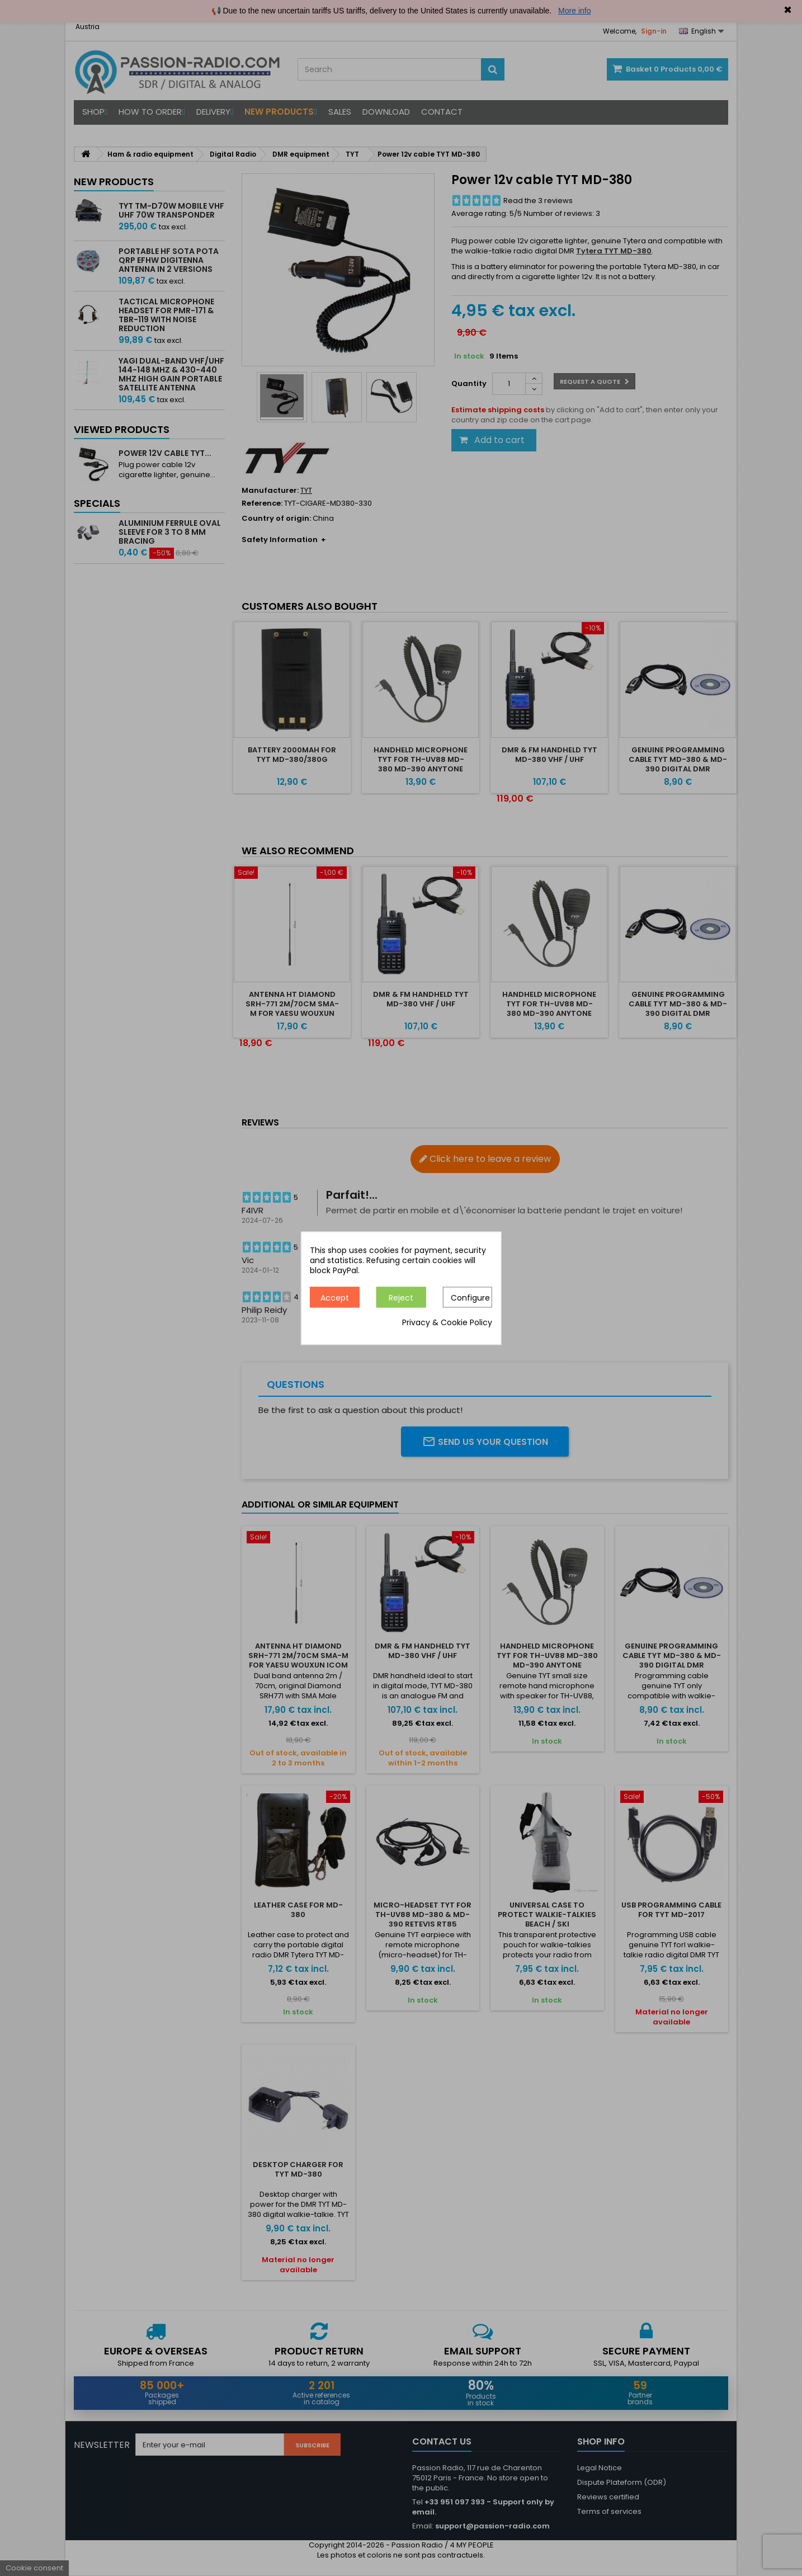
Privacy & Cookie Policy (447, 1322)
